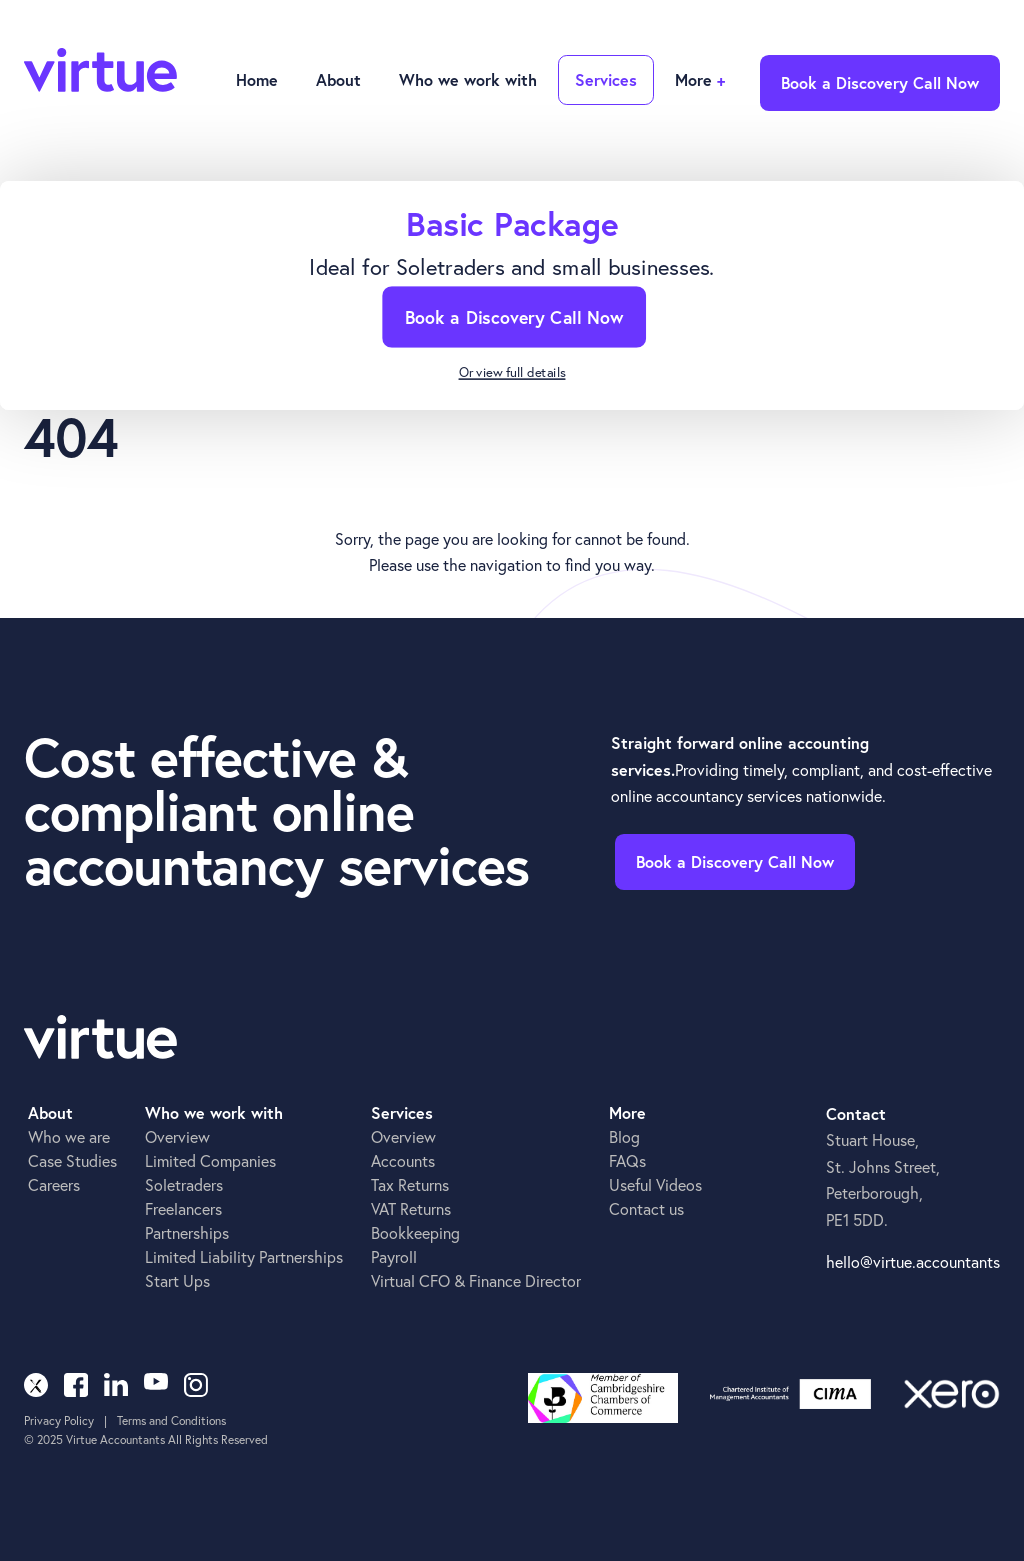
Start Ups (177, 1280)
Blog (624, 1136)
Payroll (394, 1256)
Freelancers (183, 1208)
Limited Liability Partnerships (244, 1256)
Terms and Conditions (171, 1420)
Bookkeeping (415, 1232)
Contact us (646, 1208)
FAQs (627, 1160)
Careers (54, 1184)
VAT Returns (411, 1208)
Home (257, 79)
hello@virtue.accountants (913, 1261)
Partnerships (187, 1232)
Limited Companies (210, 1160)
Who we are (69, 1136)
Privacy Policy (59, 1420)
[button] (336, 81)
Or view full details (512, 373)
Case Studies (72, 1160)
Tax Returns (410, 1184)
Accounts (403, 1160)
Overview (177, 1136)
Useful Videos (655, 1184)
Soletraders (184, 1184)
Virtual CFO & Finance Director (476, 1280)
